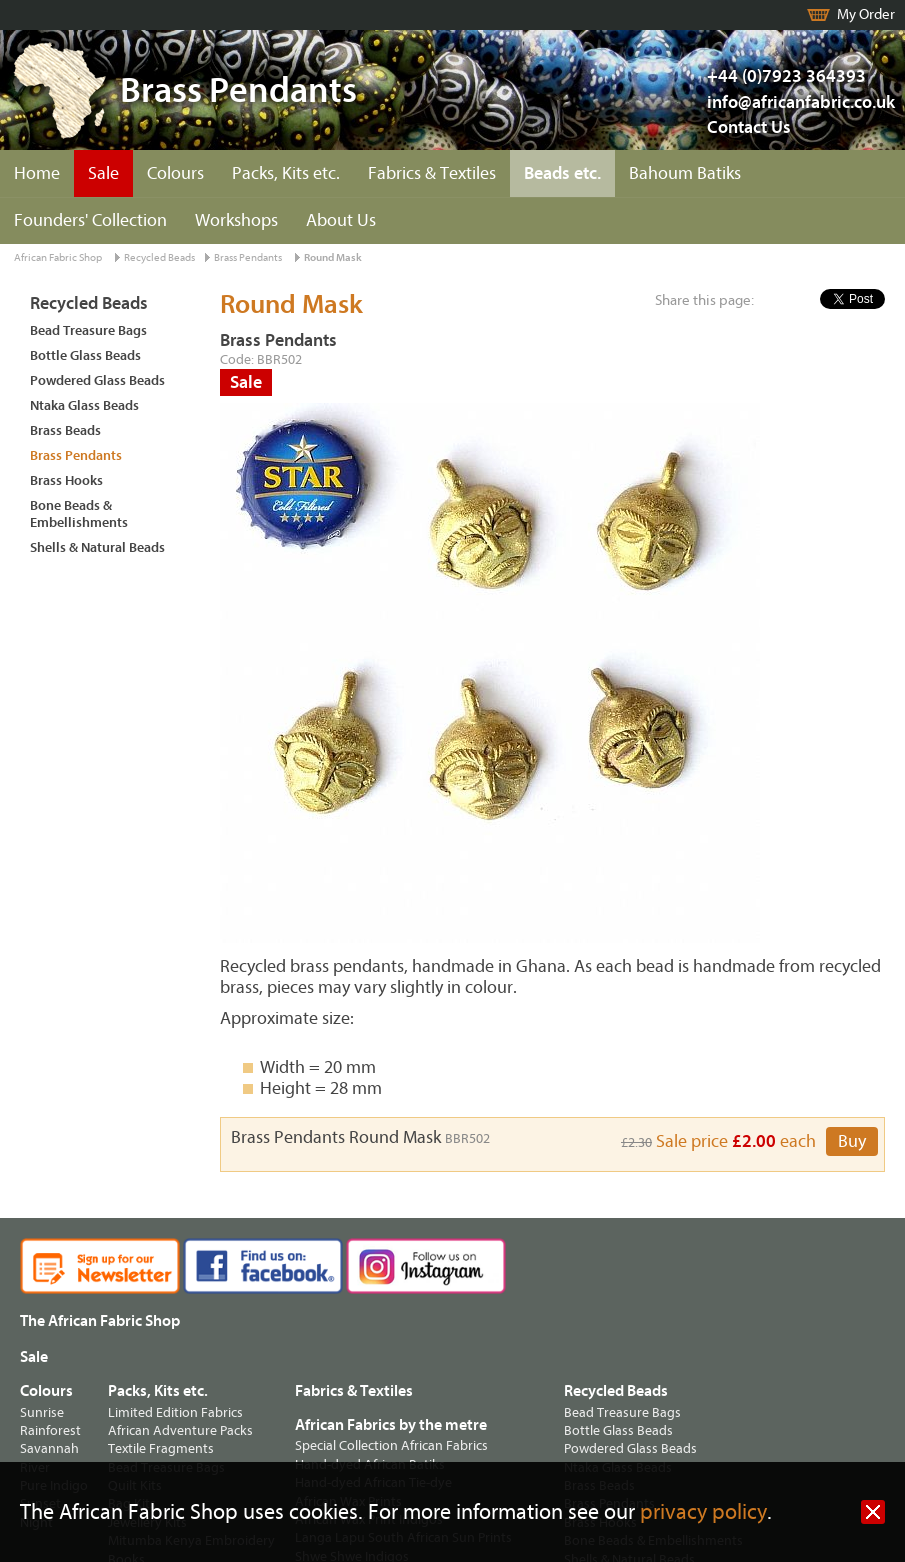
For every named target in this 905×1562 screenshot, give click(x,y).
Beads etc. (562, 173)
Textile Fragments (161, 1448)
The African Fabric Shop (100, 1321)
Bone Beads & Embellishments (79, 514)
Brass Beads (65, 430)
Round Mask (333, 257)
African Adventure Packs (180, 1430)
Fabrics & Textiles (432, 173)
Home (37, 173)
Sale (103, 173)
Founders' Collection (90, 220)
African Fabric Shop (58, 257)
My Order (866, 14)
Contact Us (749, 127)
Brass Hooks (66, 480)
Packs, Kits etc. (286, 173)
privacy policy (703, 1512)
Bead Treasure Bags (88, 330)
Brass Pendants (248, 257)
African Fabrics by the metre (391, 1425)
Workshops (236, 220)
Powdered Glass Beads (97, 380)
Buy (852, 1141)
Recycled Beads (159, 257)
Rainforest (50, 1430)
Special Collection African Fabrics (391, 1445)
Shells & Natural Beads (97, 547)
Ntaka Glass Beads (84, 405)
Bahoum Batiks (685, 173)
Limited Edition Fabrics (175, 1412)
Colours (175, 173)
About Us (341, 220)
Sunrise (42, 1412)
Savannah (49, 1448)
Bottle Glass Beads (85, 355)
